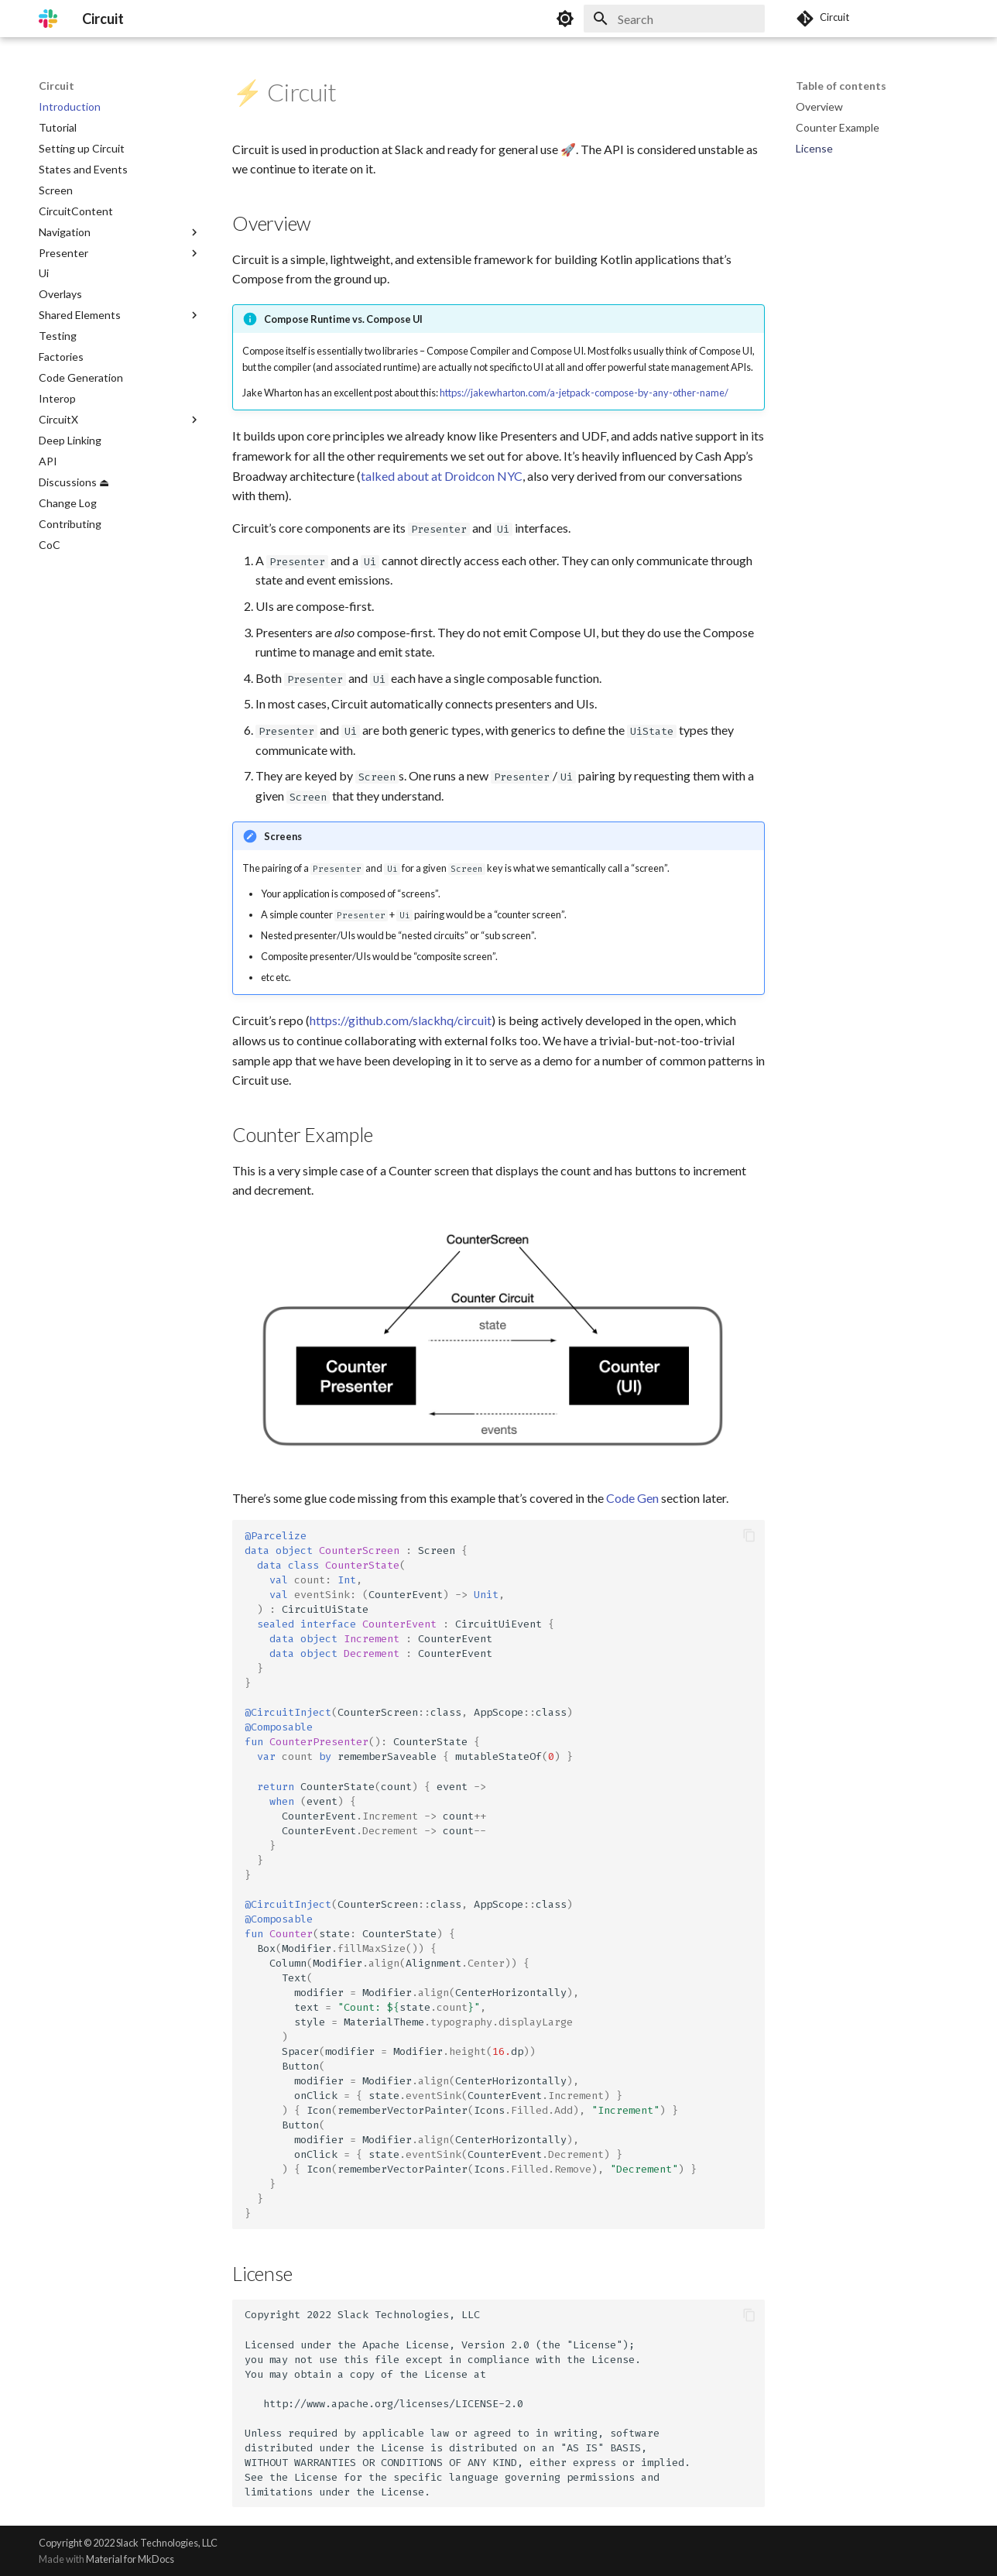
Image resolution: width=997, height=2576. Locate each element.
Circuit (56, 85)
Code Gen (632, 1497)
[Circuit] (48, 18)
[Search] (674, 19)
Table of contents (841, 85)
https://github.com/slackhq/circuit (401, 1020)
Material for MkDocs (130, 2559)
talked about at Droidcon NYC (441, 475)
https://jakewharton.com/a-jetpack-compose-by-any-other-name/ (584, 392)
